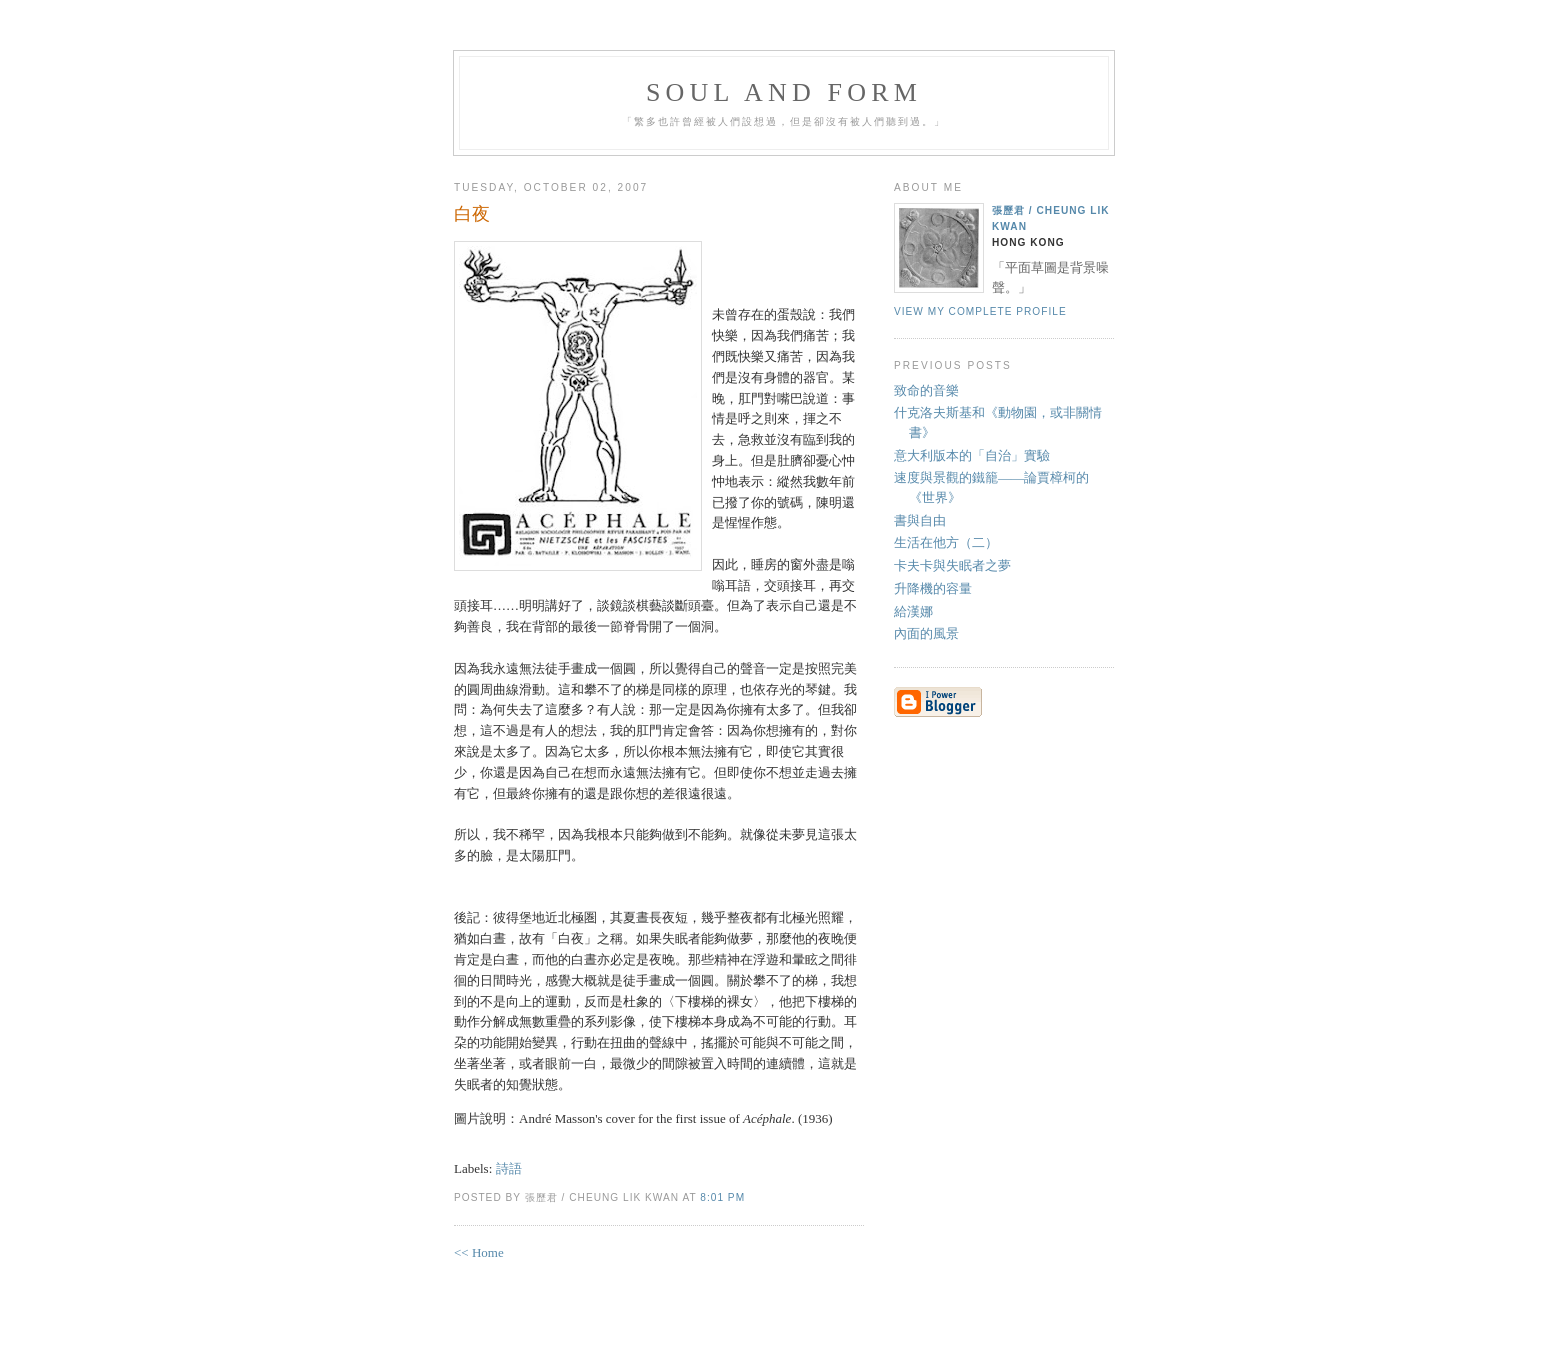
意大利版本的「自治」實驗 (972, 455)
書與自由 (920, 520)
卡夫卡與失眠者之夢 (952, 565)
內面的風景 (926, 633)
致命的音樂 (926, 390)
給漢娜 (913, 611)
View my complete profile (980, 311)
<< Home (479, 1252)
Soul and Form (784, 92)
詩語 (509, 1168)
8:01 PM (722, 1197)
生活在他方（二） (946, 542)
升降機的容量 (933, 588)
